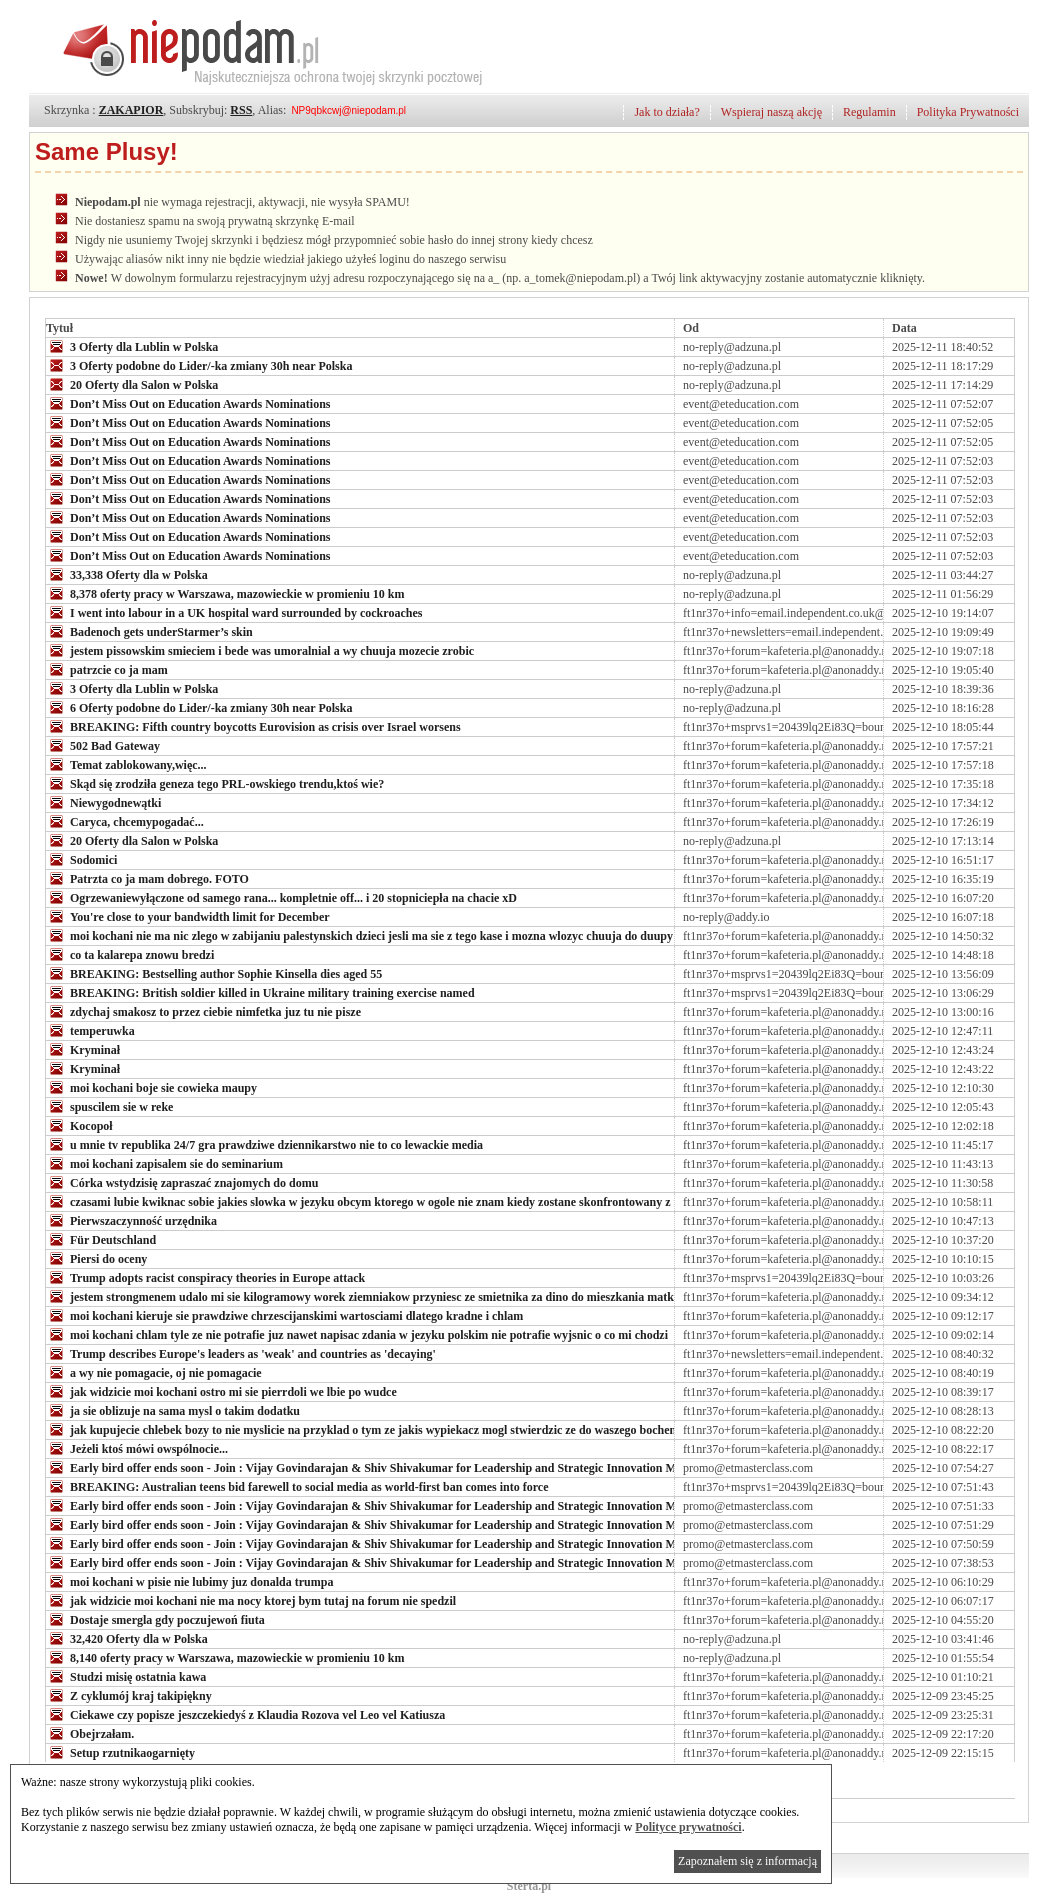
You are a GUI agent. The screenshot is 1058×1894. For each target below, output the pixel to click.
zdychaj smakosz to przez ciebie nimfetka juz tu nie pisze (203, 1011)
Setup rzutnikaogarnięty (120, 1752)
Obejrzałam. (90, 1733)
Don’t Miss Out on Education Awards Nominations (188, 403)
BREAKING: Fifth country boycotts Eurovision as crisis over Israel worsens (253, 726)
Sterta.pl (529, 1886)
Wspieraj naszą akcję (771, 112)
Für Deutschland (101, 1239)
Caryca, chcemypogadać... (125, 821)
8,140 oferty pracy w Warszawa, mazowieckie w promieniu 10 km (225, 1657)
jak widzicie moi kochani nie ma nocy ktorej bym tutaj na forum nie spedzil (251, 1600)
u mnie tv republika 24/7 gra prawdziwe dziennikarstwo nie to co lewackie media (264, 1144)
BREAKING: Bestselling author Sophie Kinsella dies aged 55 (214, 973)
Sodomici (81, 859)
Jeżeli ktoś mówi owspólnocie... (137, 1448)
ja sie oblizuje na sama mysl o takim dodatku (173, 1410)
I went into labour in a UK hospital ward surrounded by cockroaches (234, 612)
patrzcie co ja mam (107, 669)
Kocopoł (79, 1125)
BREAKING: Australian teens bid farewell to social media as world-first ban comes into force (297, 1486)
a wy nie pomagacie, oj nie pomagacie (154, 1372)
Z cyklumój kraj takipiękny (129, 1695)
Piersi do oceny (96, 1258)
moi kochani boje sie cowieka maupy (151, 1087)
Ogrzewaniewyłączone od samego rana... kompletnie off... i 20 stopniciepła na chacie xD (281, 897)
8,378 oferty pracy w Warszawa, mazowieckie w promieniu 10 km (225, 593)
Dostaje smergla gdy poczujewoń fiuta (155, 1619)
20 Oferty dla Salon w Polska (132, 384)
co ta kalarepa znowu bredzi (130, 954)
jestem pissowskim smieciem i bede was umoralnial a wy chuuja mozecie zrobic (260, 650)
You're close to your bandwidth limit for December (188, 916)
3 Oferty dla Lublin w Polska (132, 346)
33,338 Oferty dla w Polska (127, 574)
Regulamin (869, 112)
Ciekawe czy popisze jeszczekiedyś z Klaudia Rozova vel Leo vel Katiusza (245, 1714)
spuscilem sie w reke (109, 1106)
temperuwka (90, 1030)
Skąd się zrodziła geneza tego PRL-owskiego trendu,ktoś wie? (215, 783)
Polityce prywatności (688, 1827)
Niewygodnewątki (103, 802)
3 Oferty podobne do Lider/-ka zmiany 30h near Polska (199, 365)
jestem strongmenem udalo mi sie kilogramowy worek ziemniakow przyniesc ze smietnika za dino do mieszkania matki (361, 1296)
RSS (241, 110)
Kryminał (83, 1049)
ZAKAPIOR (131, 110)
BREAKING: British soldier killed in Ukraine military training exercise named (260, 992)
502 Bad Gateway (103, 745)
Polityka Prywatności (968, 112)
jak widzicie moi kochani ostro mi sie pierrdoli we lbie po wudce (221, 1391)
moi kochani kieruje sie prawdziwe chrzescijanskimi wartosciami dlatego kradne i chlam (284, 1315)
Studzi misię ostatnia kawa (126, 1676)
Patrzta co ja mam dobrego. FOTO (147, 878)
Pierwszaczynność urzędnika (131, 1220)
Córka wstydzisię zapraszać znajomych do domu (182, 1182)
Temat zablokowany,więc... (126, 764)
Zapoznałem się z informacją (747, 1861)
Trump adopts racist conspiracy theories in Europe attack (205, 1277)
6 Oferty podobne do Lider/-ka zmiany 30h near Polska (199, 707)
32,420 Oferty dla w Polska (127, 1638)
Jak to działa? (666, 112)
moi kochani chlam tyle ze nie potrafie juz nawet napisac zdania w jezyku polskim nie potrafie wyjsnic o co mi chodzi (357, 1334)
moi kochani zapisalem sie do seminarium (164, 1163)
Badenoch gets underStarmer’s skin (149, 631)
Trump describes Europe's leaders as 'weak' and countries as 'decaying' (241, 1353)
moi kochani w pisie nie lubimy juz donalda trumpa (189, 1581)
